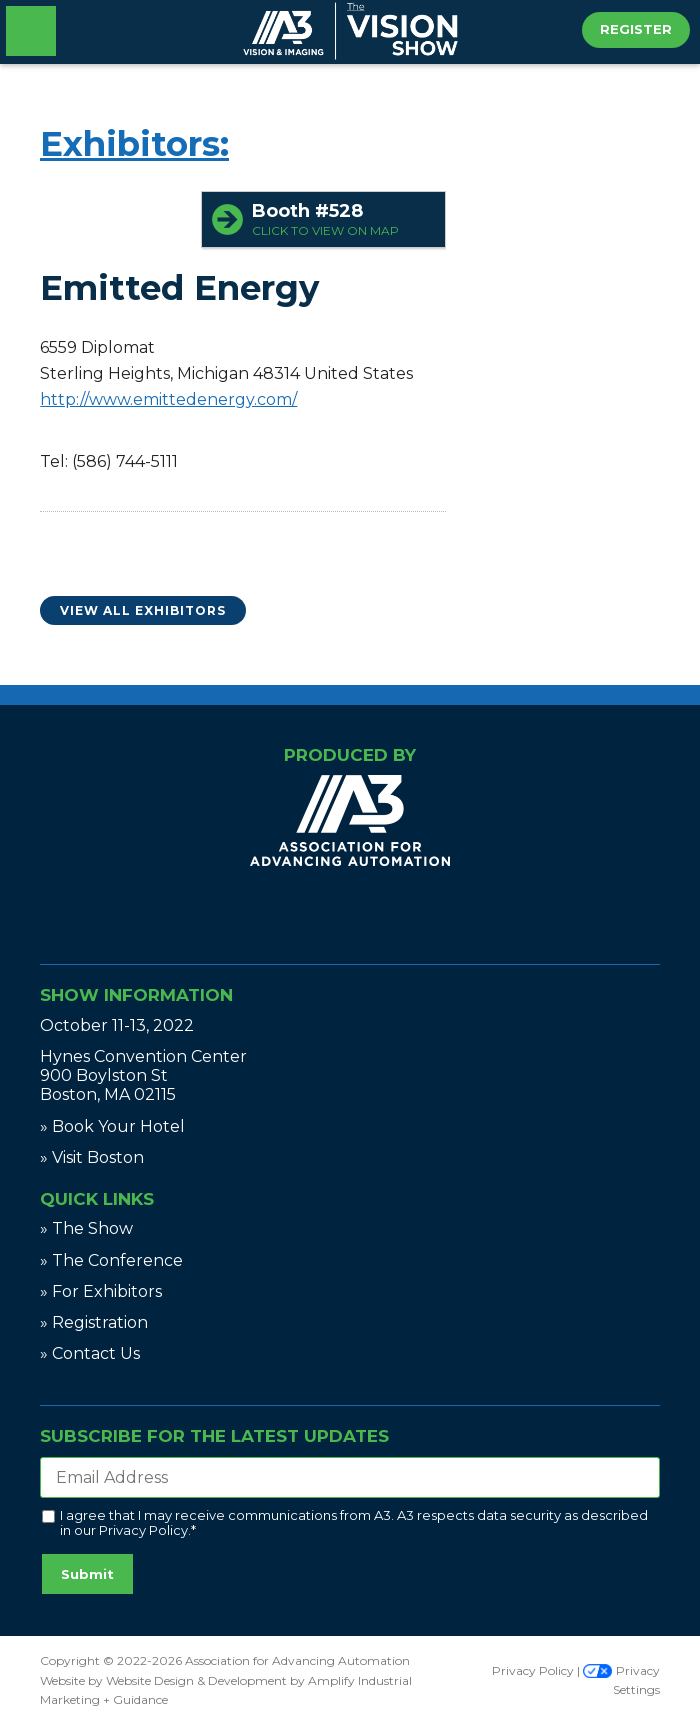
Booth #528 (343, 219)
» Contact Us (90, 1353)
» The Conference (111, 1260)
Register (636, 29)
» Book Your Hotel (112, 1126)
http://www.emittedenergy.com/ (168, 399)
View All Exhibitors (143, 610)
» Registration (94, 1322)
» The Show (86, 1228)
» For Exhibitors (101, 1291)
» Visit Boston (92, 1157)
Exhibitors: (134, 144)
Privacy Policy (143, 1530)
